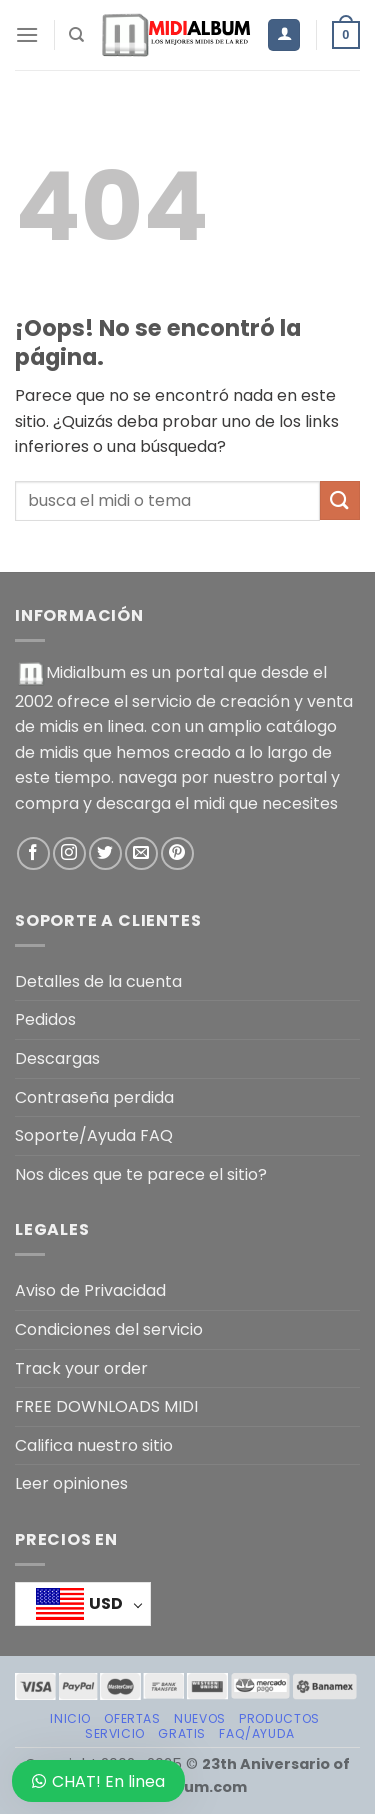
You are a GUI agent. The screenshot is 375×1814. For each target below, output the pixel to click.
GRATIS (182, 1733)
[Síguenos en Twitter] (105, 853)
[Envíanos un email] (141, 853)
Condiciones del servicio (109, 1329)
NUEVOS (200, 1718)
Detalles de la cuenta (98, 981)
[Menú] (27, 34)
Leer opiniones (71, 1483)
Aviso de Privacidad (90, 1290)
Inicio (70, 1718)
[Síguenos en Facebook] (33, 853)
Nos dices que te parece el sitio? (141, 1174)
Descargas (57, 1058)
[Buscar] (76, 35)
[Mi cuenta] (284, 35)
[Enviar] (340, 500)
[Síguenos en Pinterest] (177, 853)
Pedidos (45, 1019)
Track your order (81, 1368)
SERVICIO (115, 1733)
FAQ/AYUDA (257, 1733)
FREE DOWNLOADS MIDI (106, 1406)
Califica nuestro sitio (94, 1445)
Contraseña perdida (94, 1097)
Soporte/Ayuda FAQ (94, 1135)
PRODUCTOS (279, 1718)
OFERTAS (132, 1718)
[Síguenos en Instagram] (69, 853)
